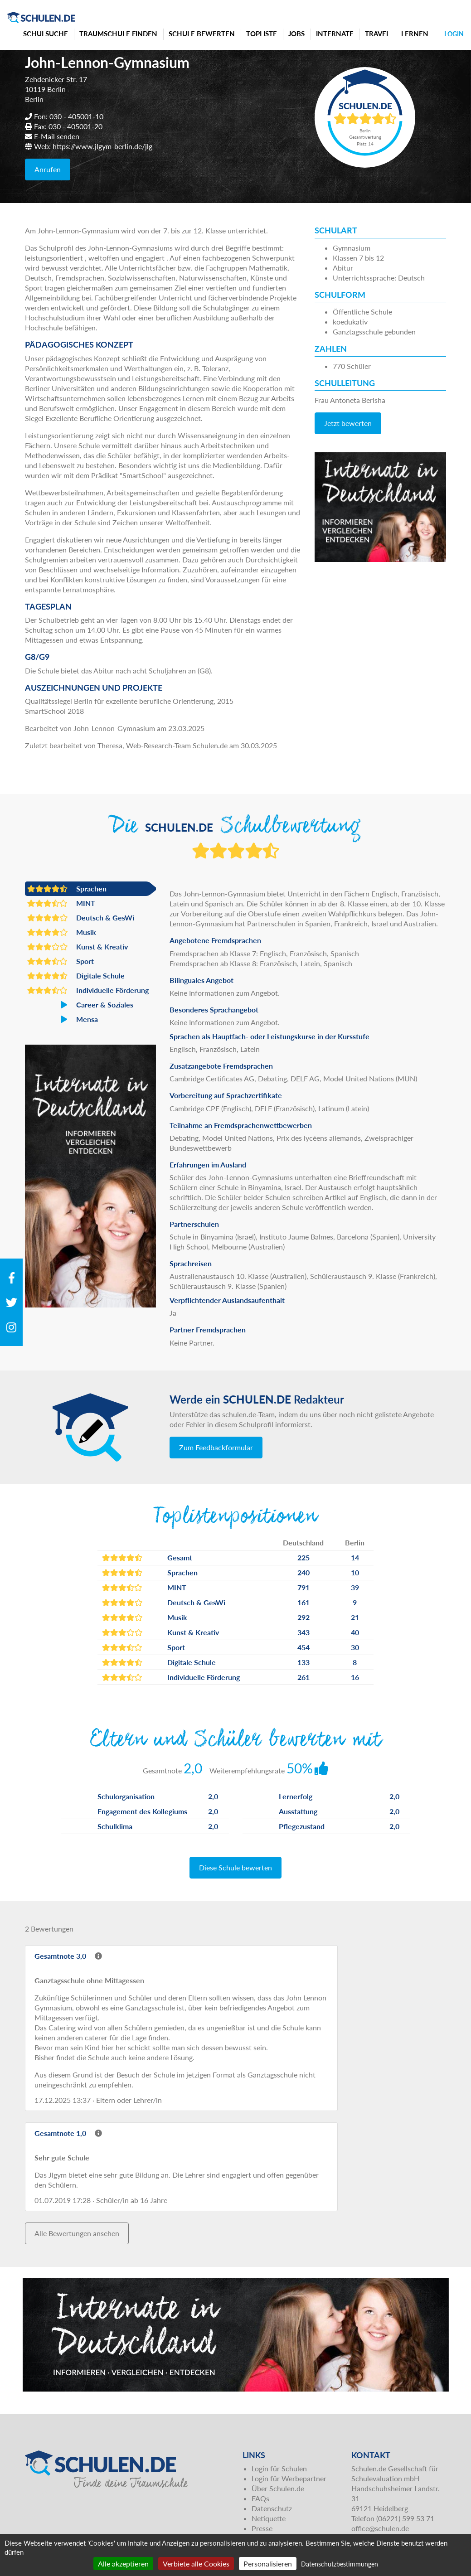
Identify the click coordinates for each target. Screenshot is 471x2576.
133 (303, 1662)
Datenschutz (272, 2508)
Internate (335, 33)
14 (355, 1557)
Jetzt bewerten (348, 423)
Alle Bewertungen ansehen (76, 2233)
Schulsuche (45, 33)
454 (303, 1647)
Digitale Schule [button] (76, 976)
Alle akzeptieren (123, 2563)
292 (303, 1617)
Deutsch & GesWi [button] (80, 918)
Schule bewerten (202, 33)
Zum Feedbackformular (216, 1447)
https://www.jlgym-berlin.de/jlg (102, 146)
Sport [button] (60, 961)
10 (355, 1572)
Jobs (296, 33)
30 (355, 1647)
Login (454, 34)
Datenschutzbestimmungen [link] (339, 2564)
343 (303, 1632)
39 (355, 1587)
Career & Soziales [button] (80, 1005)
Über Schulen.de (278, 2488)
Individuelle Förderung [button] (88, 990)
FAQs (260, 2498)
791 (303, 1587)
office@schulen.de (380, 2528)
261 (303, 1677)
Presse (262, 2528)
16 (355, 1677)
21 (355, 1617)
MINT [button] (61, 903)
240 (303, 1572)
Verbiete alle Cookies (196, 2563)
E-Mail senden (56, 136)
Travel (377, 33)
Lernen (414, 33)
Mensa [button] (62, 1019)
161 (303, 1602)
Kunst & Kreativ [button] (77, 947)
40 (355, 1632)
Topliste (261, 33)
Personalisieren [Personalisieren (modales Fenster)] (267, 2563)
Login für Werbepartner (289, 2478)
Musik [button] (61, 932)
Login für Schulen (279, 2468)
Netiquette (269, 2518)
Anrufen (47, 169)
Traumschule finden (118, 33)
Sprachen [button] (67, 889)
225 (303, 1557)
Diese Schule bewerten (235, 1867)
